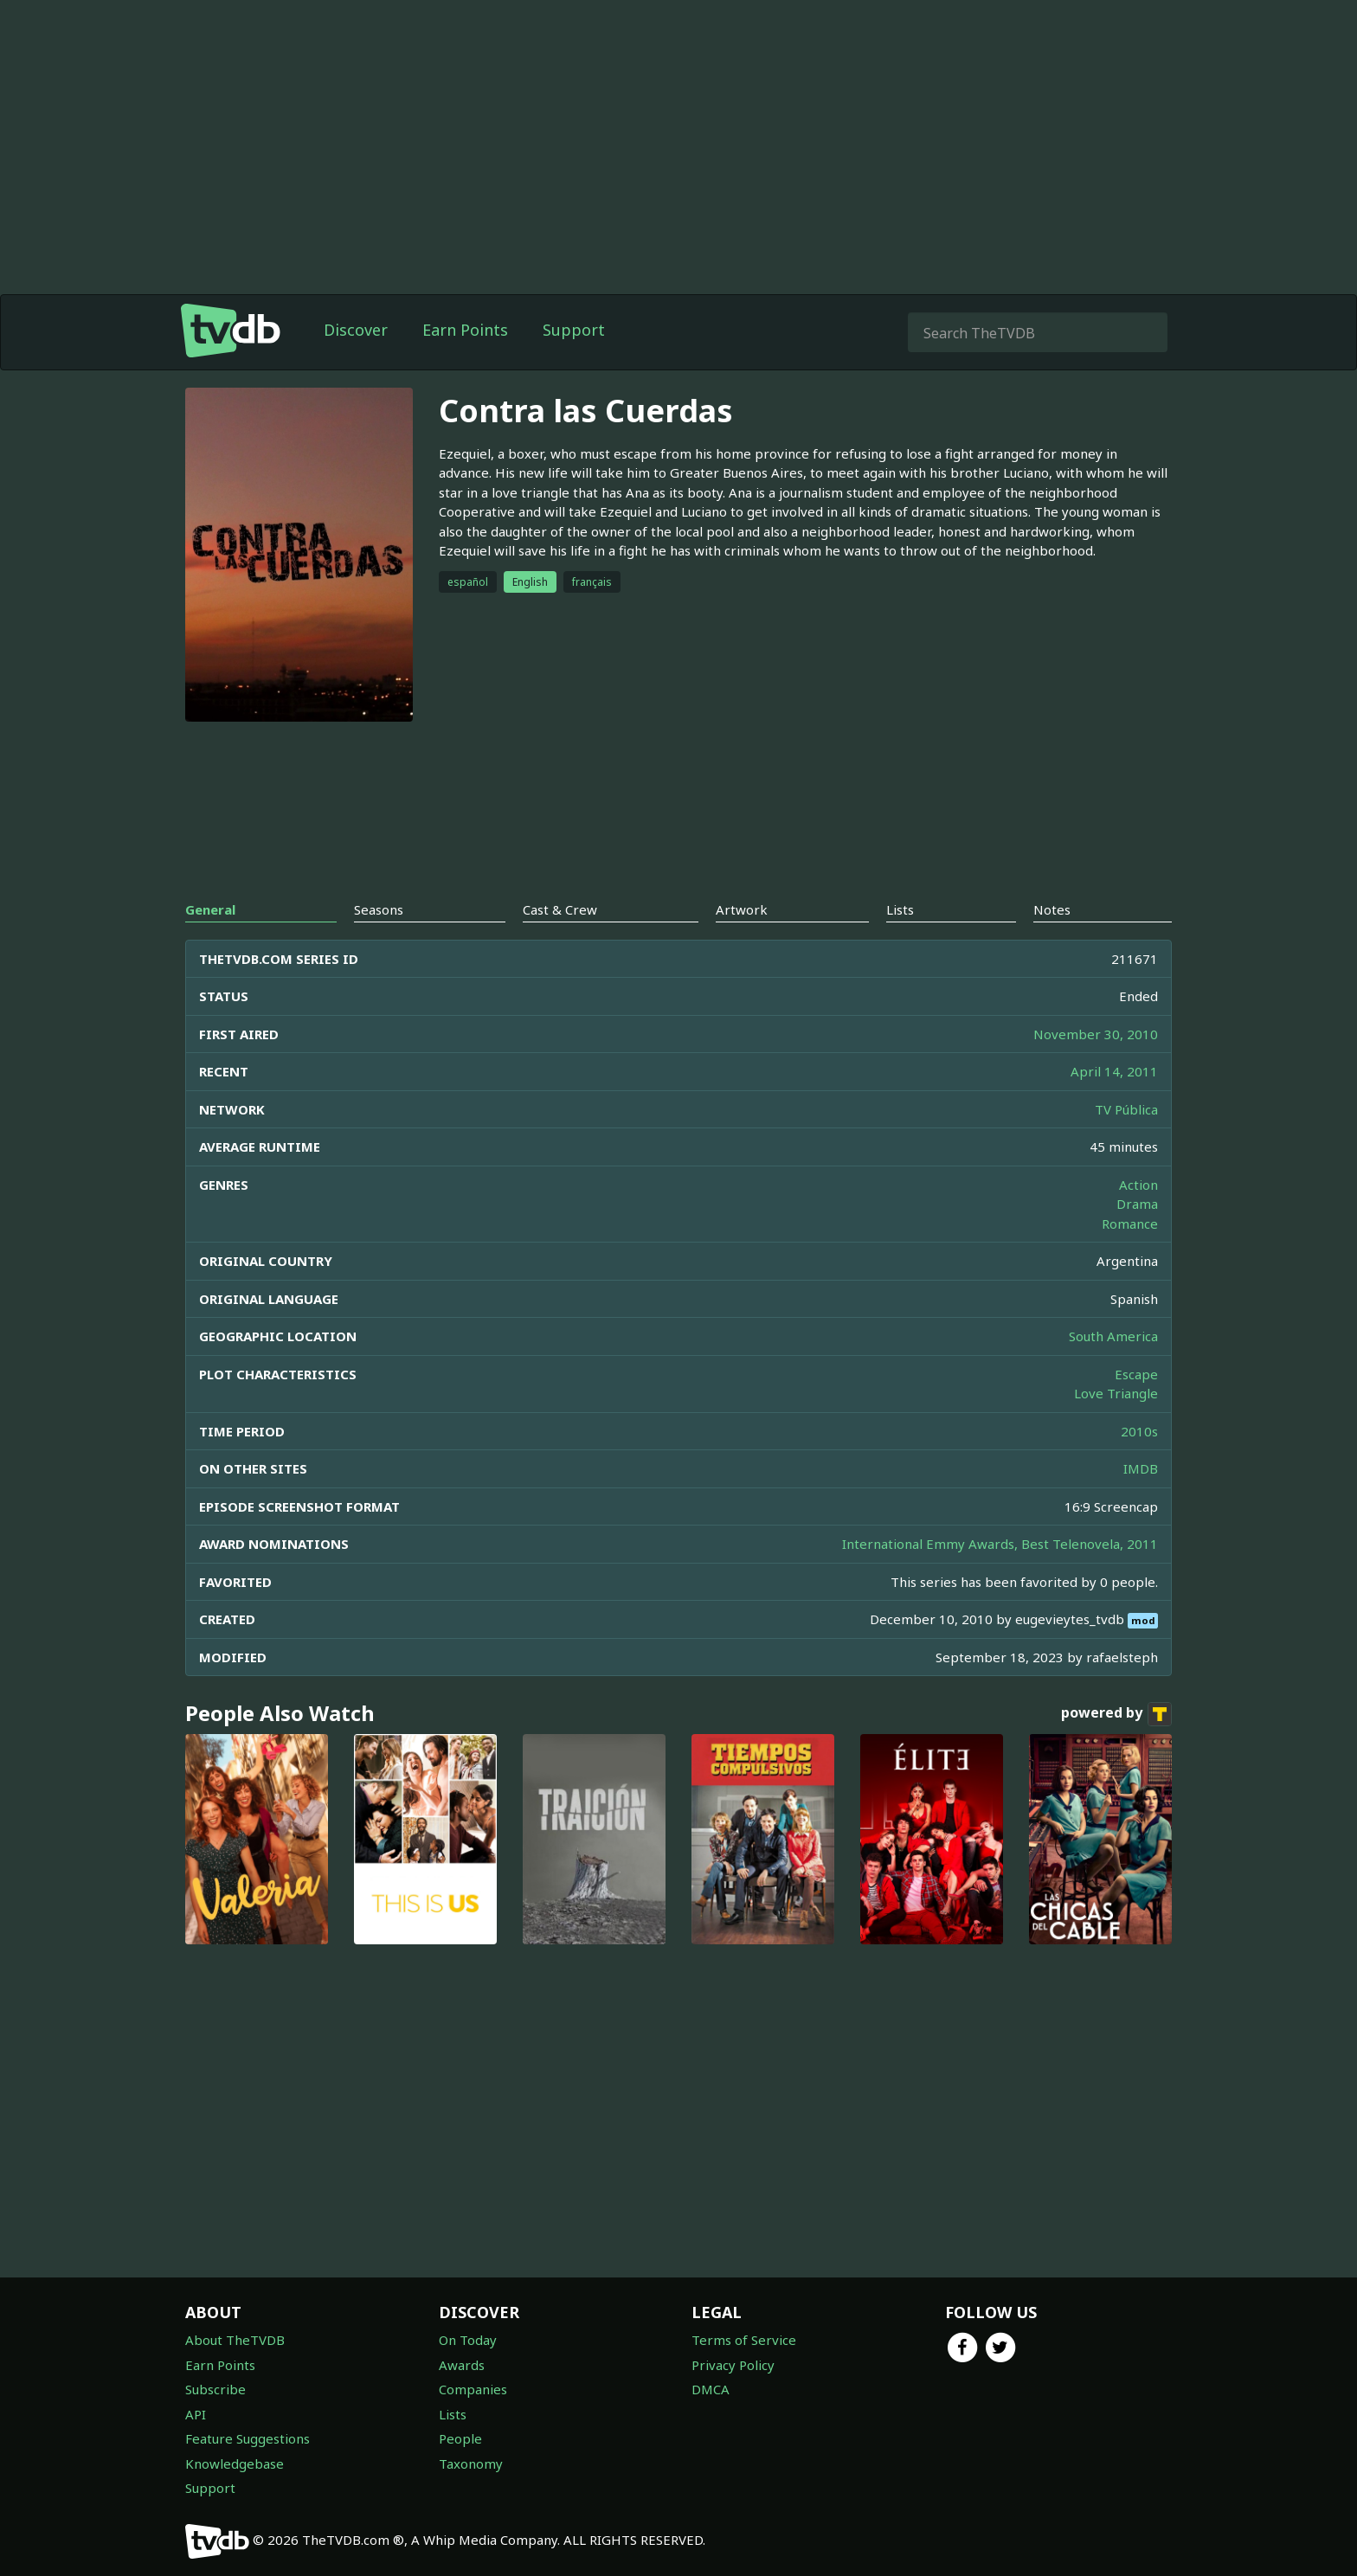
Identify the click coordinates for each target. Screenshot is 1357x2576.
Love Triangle (1116, 1393)
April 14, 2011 (1114, 1071)
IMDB (1140, 1468)
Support (574, 329)
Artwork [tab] (742, 909)
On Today (468, 2339)
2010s (1139, 1431)
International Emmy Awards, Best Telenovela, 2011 (1000, 1543)
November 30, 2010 (1095, 1034)
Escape (1136, 1374)
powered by (1116, 1714)
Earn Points (465, 329)
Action (1138, 1184)
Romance (1130, 1223)
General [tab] (210, 909)
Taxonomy (471, 2463)
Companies (473, 2389)
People (460, 2438)
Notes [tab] (1052, 909)
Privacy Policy (733, 2365)
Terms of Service (743, 2339)
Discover (356, 329)
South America (1113, 1336)
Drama (1137, 1203)
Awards (462, 2365)
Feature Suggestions (247, 2438)
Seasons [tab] (378, 909)
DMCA (710, 2389)
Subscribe (215, 2389)
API (195, 2414)
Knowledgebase (234, 2463)
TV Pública (1126, 1109)
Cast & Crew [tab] (560, 909)
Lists (452, 2414)
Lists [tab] (900, 909)
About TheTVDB (235, 2339)
